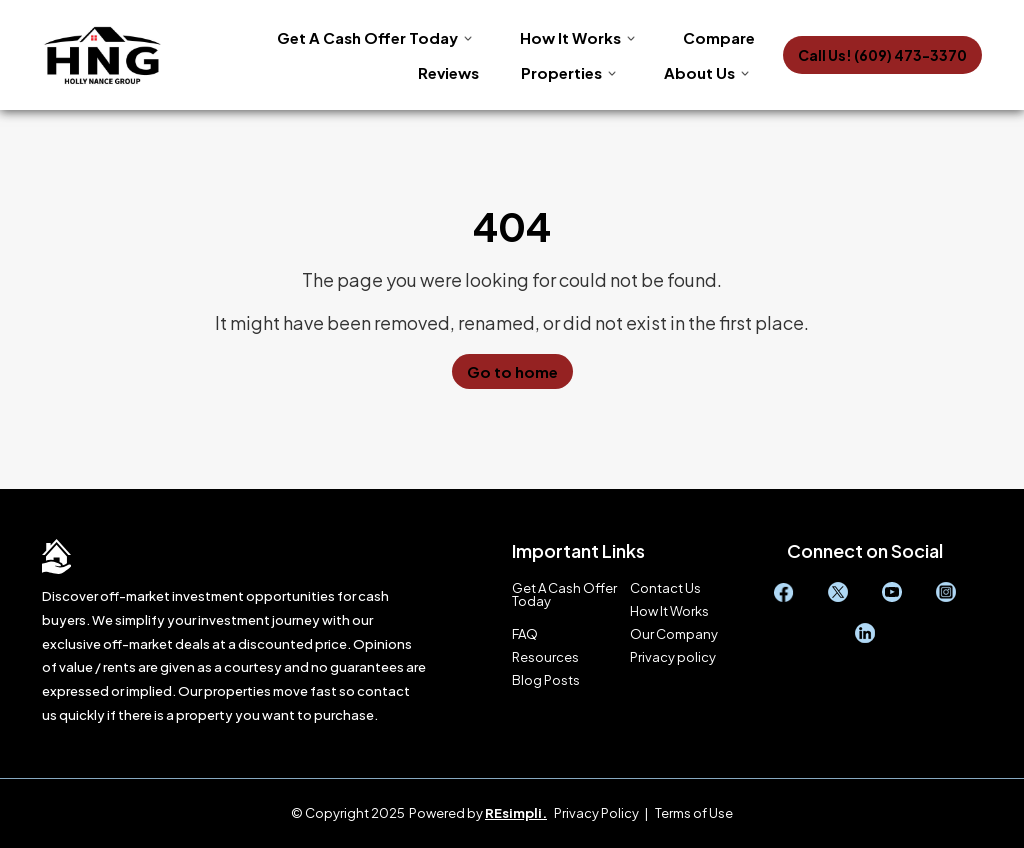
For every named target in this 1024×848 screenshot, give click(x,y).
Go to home (512, 371)
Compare (719, 37)
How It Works (570, 37)
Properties (561, 72)
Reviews (448, 72)
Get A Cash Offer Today (367, 37)
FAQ (525, 634)
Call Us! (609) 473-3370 (882, 55)
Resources (545, 657)
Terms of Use (694, 813)
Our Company (674, 634)
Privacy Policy (596, 813)
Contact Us (665, 588)
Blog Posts (546, 680)
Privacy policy (673, 657)
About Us (699, 72)
